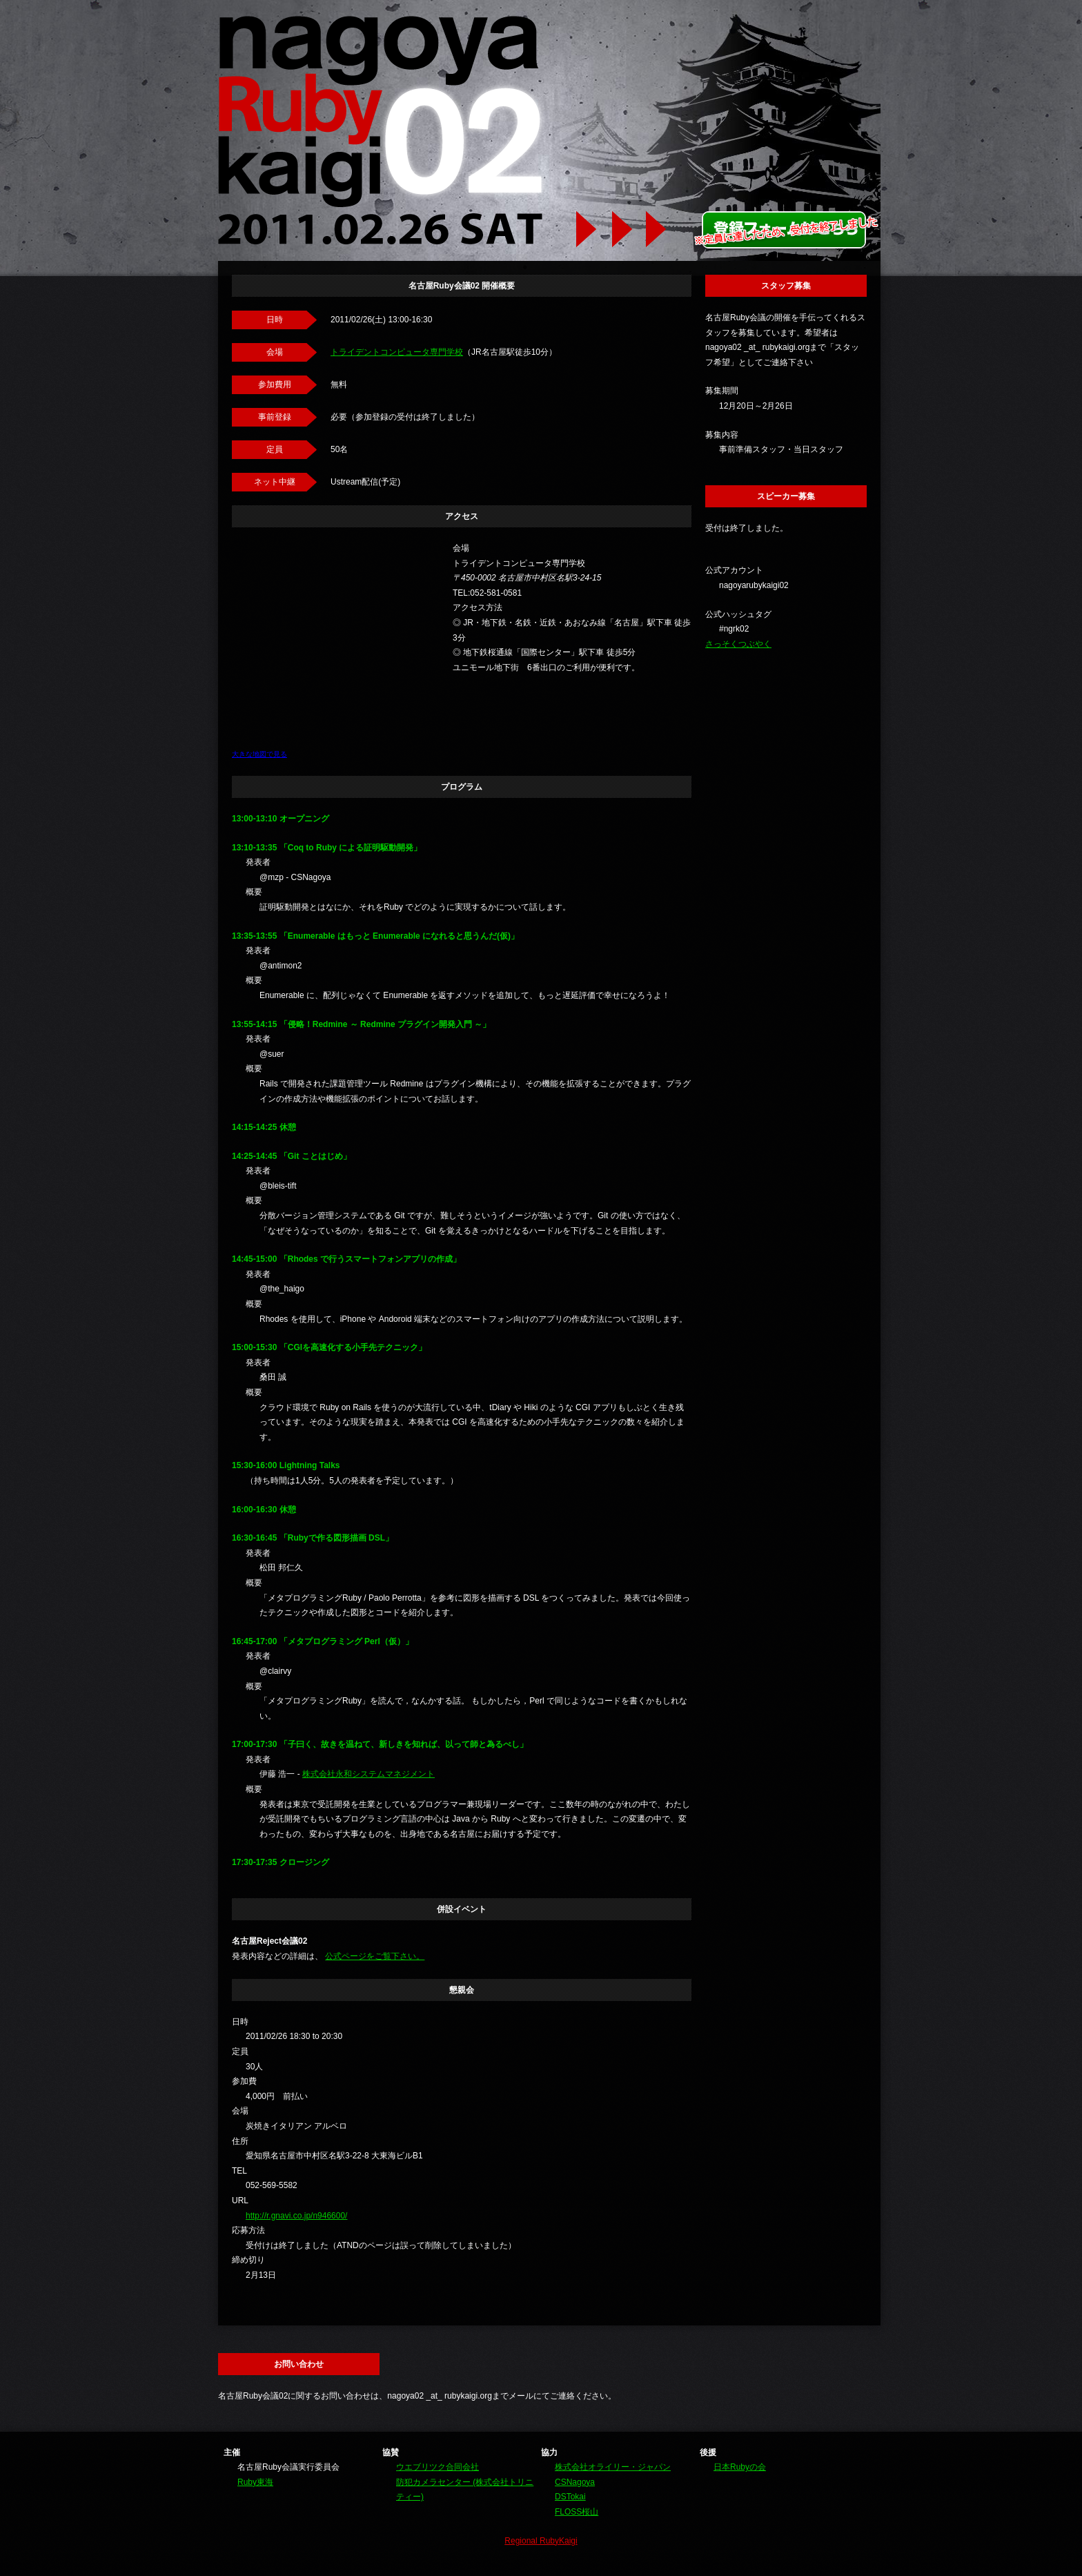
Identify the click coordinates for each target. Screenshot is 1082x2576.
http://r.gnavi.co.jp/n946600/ (296, 2216)
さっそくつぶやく (738, 644)
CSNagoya (575, 2482)
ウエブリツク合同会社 (437, 2467)
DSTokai (570, 2496)
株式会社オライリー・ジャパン (613, 2467)
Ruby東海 (255, 2482)
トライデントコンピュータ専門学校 (397, 352)
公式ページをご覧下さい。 (374, 1956)
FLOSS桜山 (576, 2512)
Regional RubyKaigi (540, 2541)
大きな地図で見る (259, 754)
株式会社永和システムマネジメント (368, 1774)
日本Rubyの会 (740, 2467)
